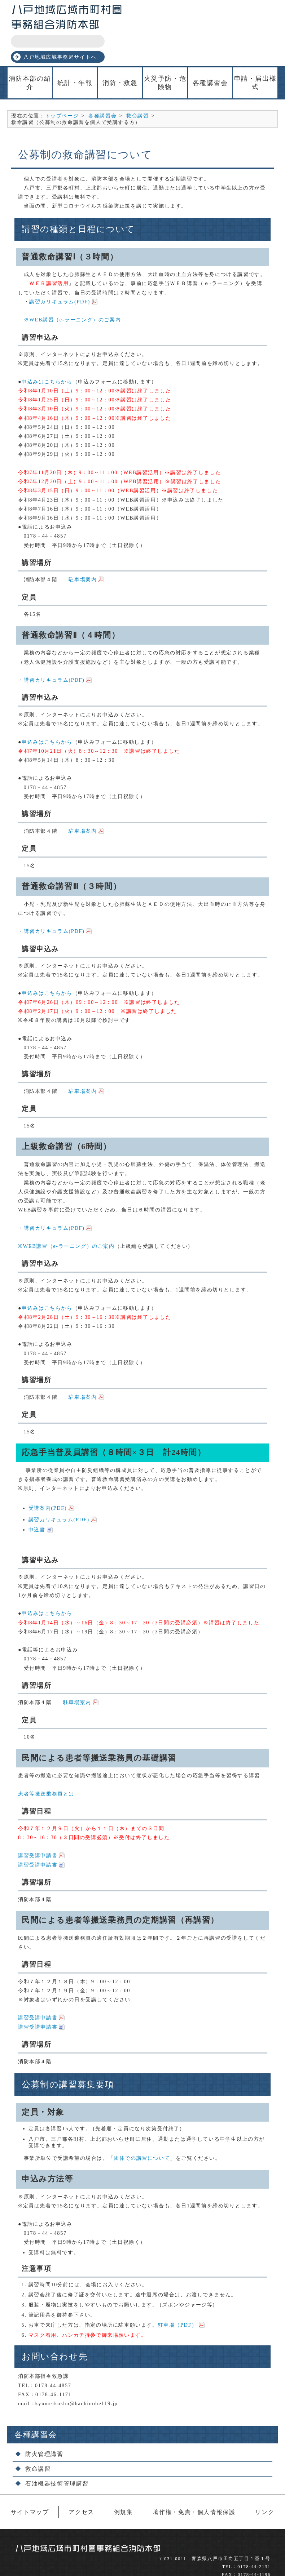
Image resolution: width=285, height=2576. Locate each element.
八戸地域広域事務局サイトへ (229, 29)
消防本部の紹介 (30, 57)
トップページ (62, 90)
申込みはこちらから (47, 356)
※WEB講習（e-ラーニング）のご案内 (69, 294)
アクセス (81, 2486)
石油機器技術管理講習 (57, 2458)
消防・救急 (120, 57)
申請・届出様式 (255, 57)
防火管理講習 (44, 2428)
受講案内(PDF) (47, 1482)
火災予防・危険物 (165, 57)
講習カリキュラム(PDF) (59, 276)
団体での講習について (142, 2132)
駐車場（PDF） (177, 2300)
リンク (264, 2486)
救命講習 (137, 90)
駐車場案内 (83, 554)
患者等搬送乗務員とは (46, 1768)
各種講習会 (210, 57)
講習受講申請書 (37, 1830)
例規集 (123, 2486)
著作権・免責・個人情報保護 (194, 2486)
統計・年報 (75, 57)
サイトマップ (30, 2486)
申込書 (36, 1504)
